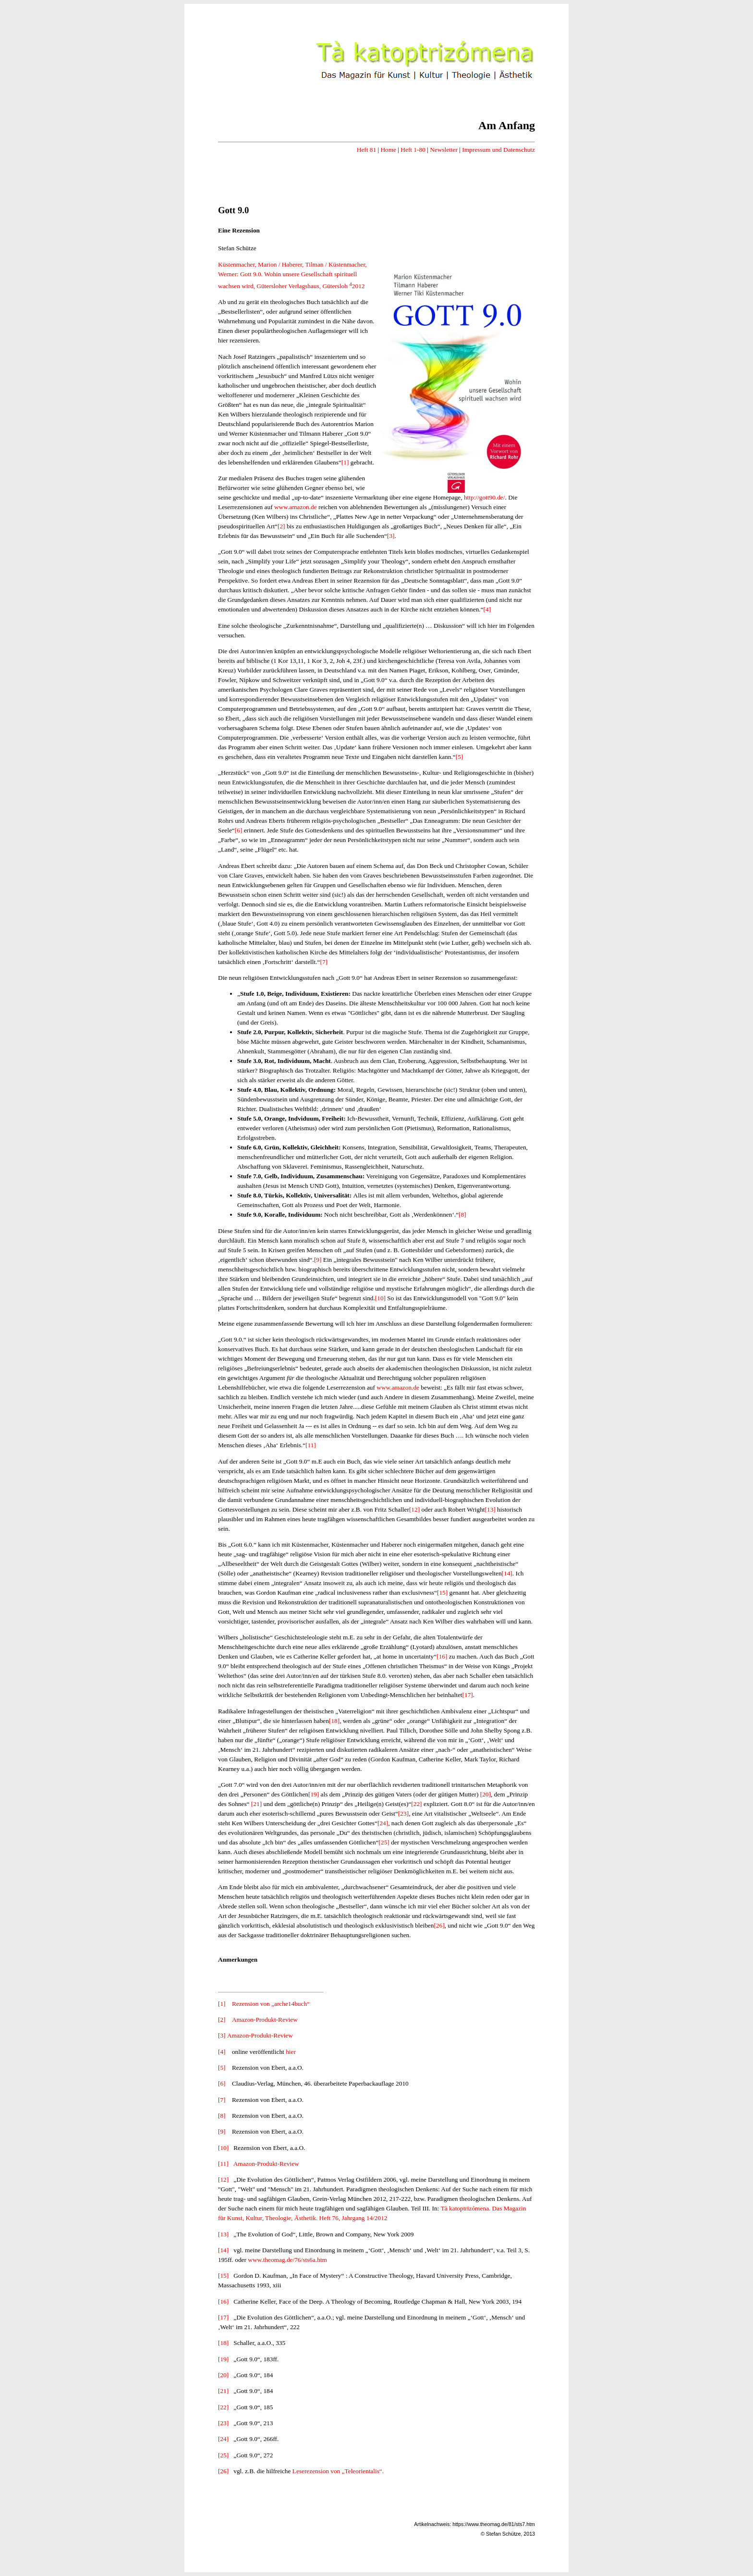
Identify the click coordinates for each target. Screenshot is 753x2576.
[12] (414, 1509)
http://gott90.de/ (484, 497)
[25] (384, 1842)
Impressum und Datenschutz (498, 149)
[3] (391, 535)
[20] (485, 1794)
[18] (334, 1720)
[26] (439, 1925)
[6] (239, 830)
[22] (416, 1803)
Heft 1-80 (413, 149)
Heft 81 (366, 149)
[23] (403, 1813)
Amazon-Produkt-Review (265, 2019)
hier (291, 2051)
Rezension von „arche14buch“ (271, 2003)
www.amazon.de (295, 507)
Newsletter (444, 149)
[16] (442, 1656)
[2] (281, 526)
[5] (459, 756)
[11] (310, 1445)
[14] (507, 1573)
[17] (467, 1694)
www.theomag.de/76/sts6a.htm (287, 2259)
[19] (313, 1794)
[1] (345, 462)
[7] (324, 961)
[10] (380, 1298)
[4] (487, 609)
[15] (442, 1592)
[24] (382, 1823)
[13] (490, 1509)
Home (388, 149)
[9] (318, 1259)
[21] (256, 1803)
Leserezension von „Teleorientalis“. (338, 2471)
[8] (462, 1214)
